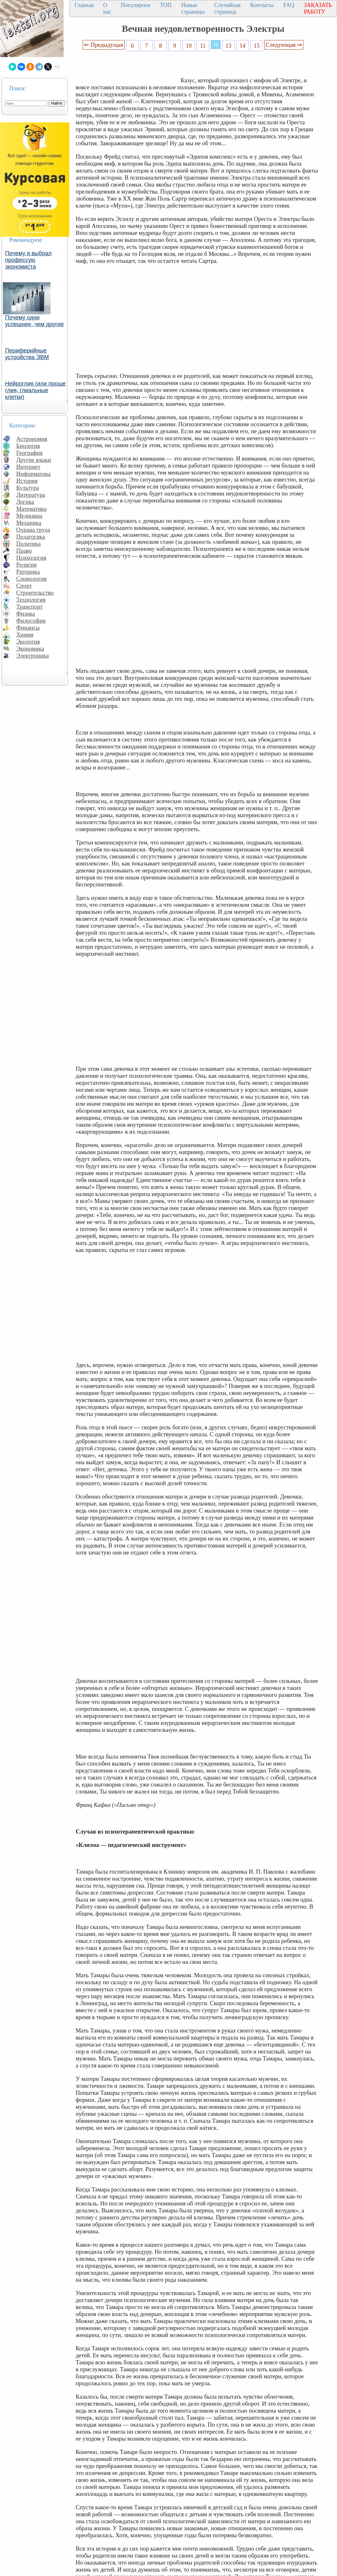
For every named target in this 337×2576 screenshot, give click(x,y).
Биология (28, 445)
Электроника (32, 655)
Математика (31, 508)
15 (257, 45)
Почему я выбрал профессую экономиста (28, 260)
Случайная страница (227, 8)
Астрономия (31, 438)
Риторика (28, 571)
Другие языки (33, 459)
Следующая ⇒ (284, 44)
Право (24, 550)
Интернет (28, 466)
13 (228, 45)
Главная (83, 5)
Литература (30, 494)
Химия (24, 634)
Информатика (33, 473)
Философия (30, 620)
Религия (26, 564)
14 (243, 45)
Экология (28, 641)
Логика (25, 501)
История (27, 480)
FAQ (288, 5)
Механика (28, 522)
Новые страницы (193, 8)
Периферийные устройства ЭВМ (27, 353)
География (29, 452)
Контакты (262, 5)
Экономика (30, 648)
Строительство (35, 592)
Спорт (24, 585)
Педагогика (30, 536)
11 (203, 45)
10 (189, 45)
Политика (28, 543)
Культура (27, 487)
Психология (31, 557)
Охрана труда (33, 529)
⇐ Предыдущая (103, 44)
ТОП (166, 5)
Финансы (28, 627)
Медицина (29, 515)
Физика (25, 613)
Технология (30, 599)
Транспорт (29, 606)
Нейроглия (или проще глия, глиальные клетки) (35, 390)
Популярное (135, 5)
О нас (107, 8)
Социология (31, 578)
